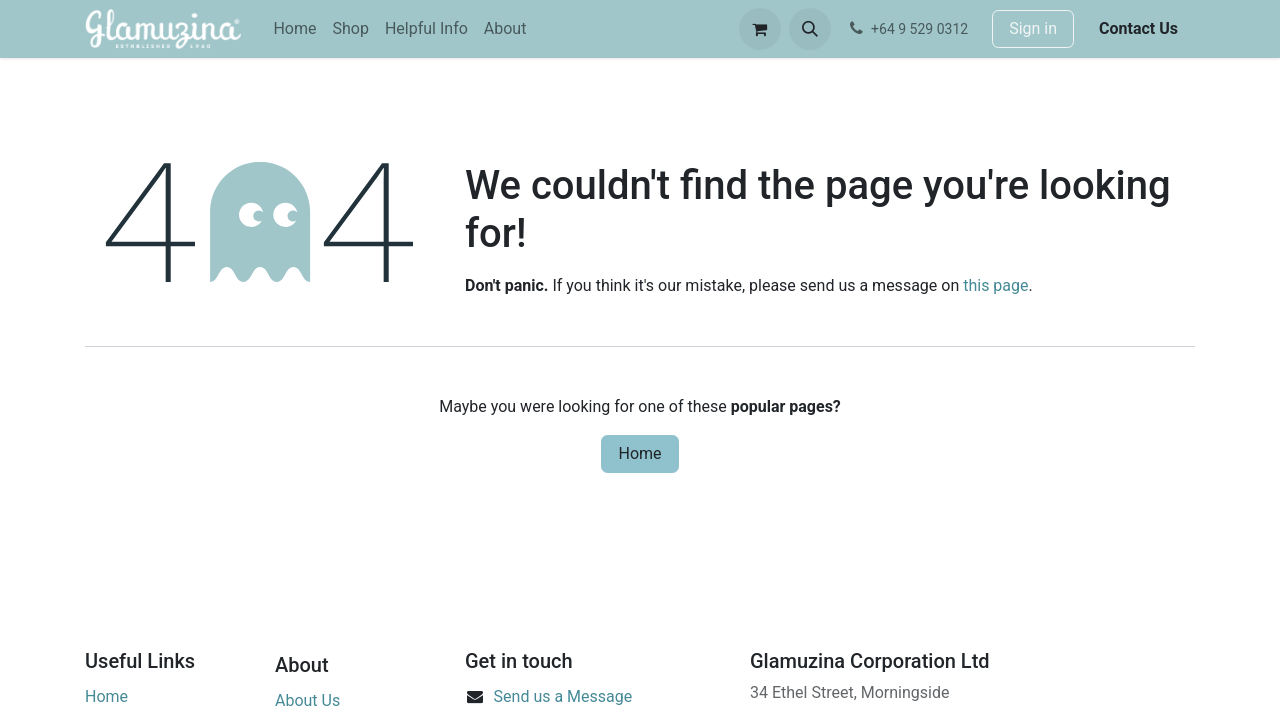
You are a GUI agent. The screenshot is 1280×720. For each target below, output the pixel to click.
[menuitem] (294, 29)
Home (639, 453)
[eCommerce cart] (760, 29)
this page (995, 285)
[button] (810, 29)
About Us (307, 700)
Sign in (1033, 28)
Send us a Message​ (563, 696)
